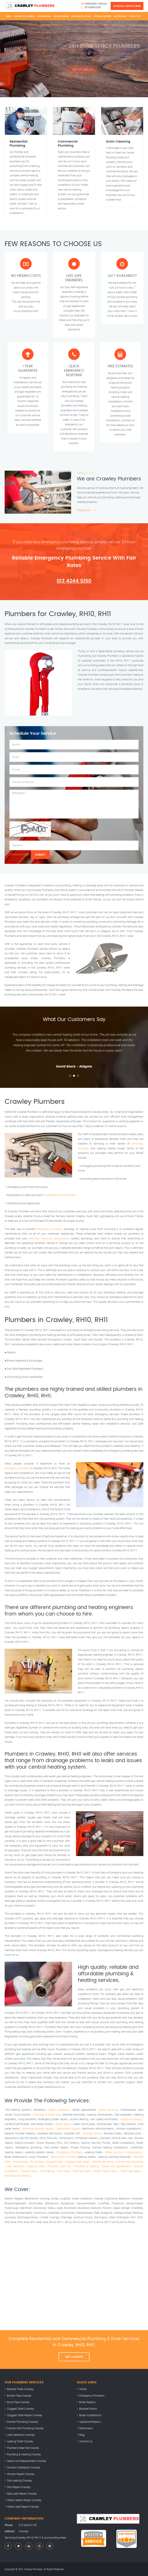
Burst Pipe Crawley (18, 2402)
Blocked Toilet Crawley (20, 2389)
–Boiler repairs (62, 2124)
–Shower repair (28, 2171)
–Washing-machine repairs (37, 2128)
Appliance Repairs (102, 16)
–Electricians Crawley (62, 2157)
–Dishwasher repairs (67, 2128)
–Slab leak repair (81, 2171)
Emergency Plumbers (24, 16)
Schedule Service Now (127, 5)
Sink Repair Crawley (18, 2487)
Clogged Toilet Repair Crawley (24, 2415)
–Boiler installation (58, 2110)
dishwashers (61, 1238)
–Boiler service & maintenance (122, 2152)
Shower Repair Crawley (20, 2474)
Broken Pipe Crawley (19, 2395)
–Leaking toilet (35, 2166)
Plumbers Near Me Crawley (23, 2448)
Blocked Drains (61, 16)
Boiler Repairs (44, 16)
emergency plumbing (49, 1229)
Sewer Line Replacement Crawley (26, 2461)
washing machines (40, 1238)
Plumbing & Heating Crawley (24, 2454)
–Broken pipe (20, 2161)
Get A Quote (74, 2357)
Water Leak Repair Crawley (23, 2506)
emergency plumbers (17, 1468)
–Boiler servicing (108, 2110)
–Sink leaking (47, 2171)
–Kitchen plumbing (102, 2161)
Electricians (120, 16)
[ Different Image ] (19, 854)
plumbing (137, 1143)
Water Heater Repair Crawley (24, 2500)
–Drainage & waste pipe (46, 2114)
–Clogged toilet (53, 2161)
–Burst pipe (36, 2161)
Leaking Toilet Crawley (20, 2441)
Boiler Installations (81, 16)
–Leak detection (14, 2166)
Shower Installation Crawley (23, 2467)
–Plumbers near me (58, 2166)
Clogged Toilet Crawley (20, 2408)
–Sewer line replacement (115, 2166)
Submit (40, 854)
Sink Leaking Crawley (19, 2480)
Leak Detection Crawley (21, 2435)
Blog (82, 2435)
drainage (83, 1148)
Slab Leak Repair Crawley (22, 2493)
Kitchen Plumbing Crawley (22, 2421)
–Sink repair (63, 2171)
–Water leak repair (129, 2171)
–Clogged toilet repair (76, 2161)
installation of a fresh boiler (59, 1195)
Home (8, 16)
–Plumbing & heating (85, 2166)
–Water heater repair (104, 2171)
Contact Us (134, 16)
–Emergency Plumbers (68, 2152)
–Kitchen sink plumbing (129, 2161)
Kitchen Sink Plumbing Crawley (25, 2428)
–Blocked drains (92, 2133)
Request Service (19, 77)
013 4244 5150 (74, 580)
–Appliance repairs (130, 2119)
